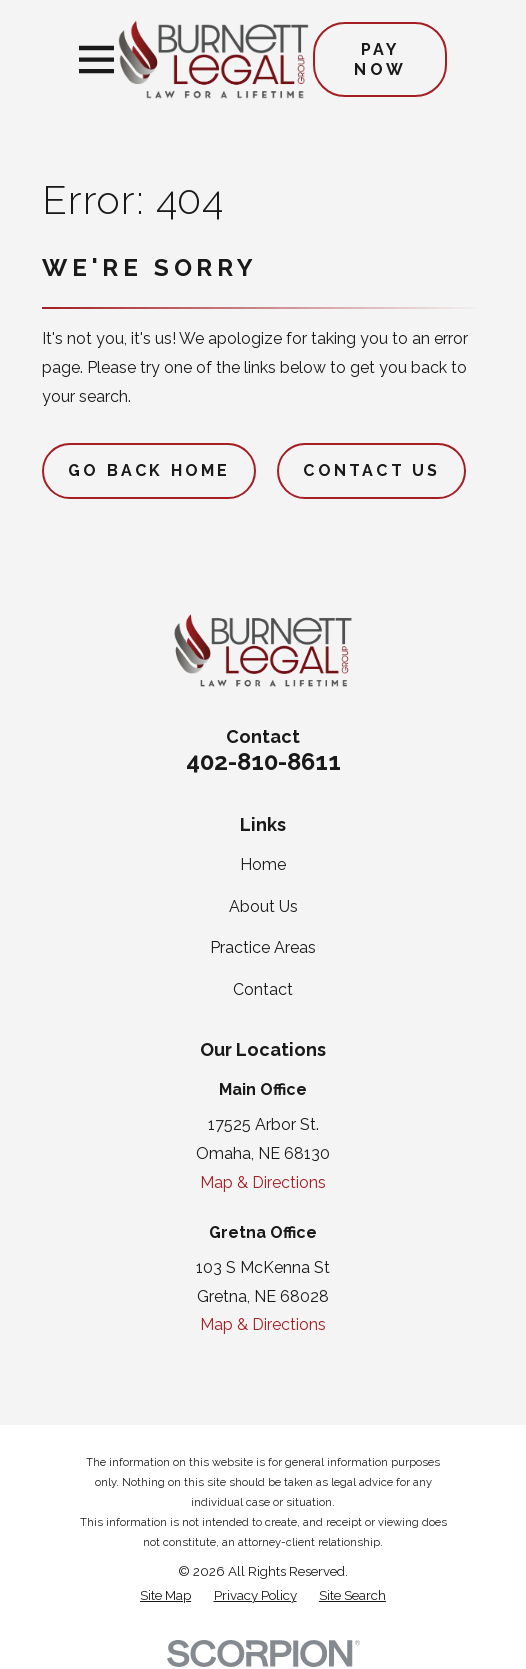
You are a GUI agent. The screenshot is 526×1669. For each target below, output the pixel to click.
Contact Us (371, 470)
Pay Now (380, 59)
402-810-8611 (263, 761)
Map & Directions (263, 1182)
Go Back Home (149, 470)
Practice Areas (263, 947)
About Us (263, 906)
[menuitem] (165, 1596)
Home (263, 864)
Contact (263, 989)
